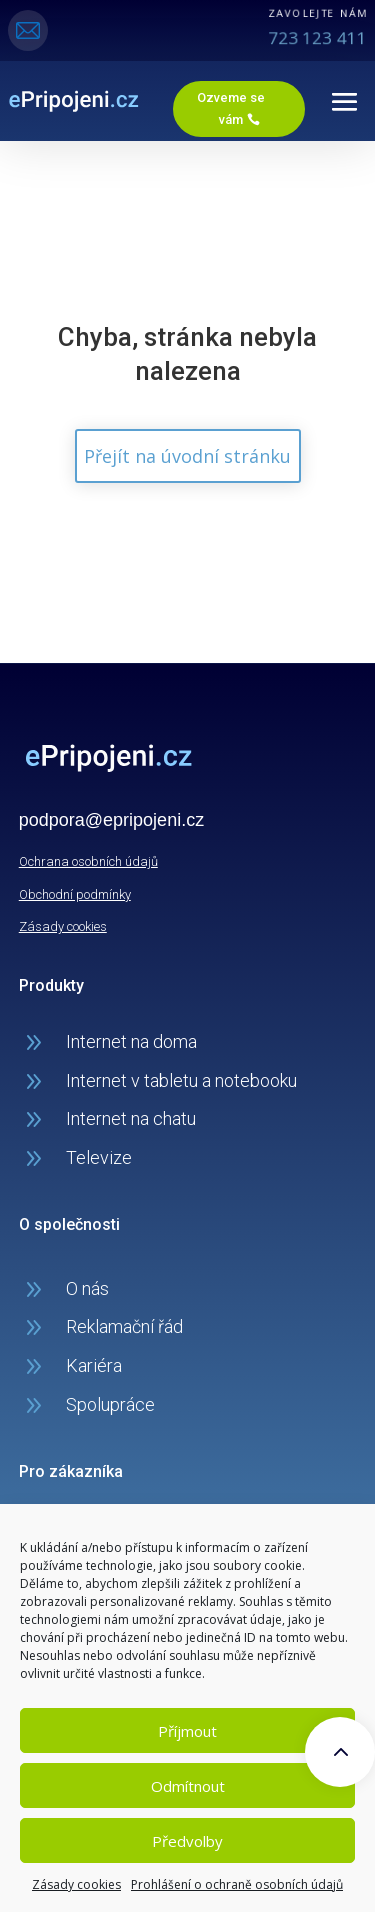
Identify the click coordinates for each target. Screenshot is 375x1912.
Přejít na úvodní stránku (187, 456)
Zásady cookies (76, 1884)
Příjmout (187, 1731)
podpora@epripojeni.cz (111, 820)
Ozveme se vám (231, 108)
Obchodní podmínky (75, 894)
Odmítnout (188, 1786)
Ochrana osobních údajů (88, 861)
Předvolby (187, 1841)
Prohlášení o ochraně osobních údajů (237, 1884)
